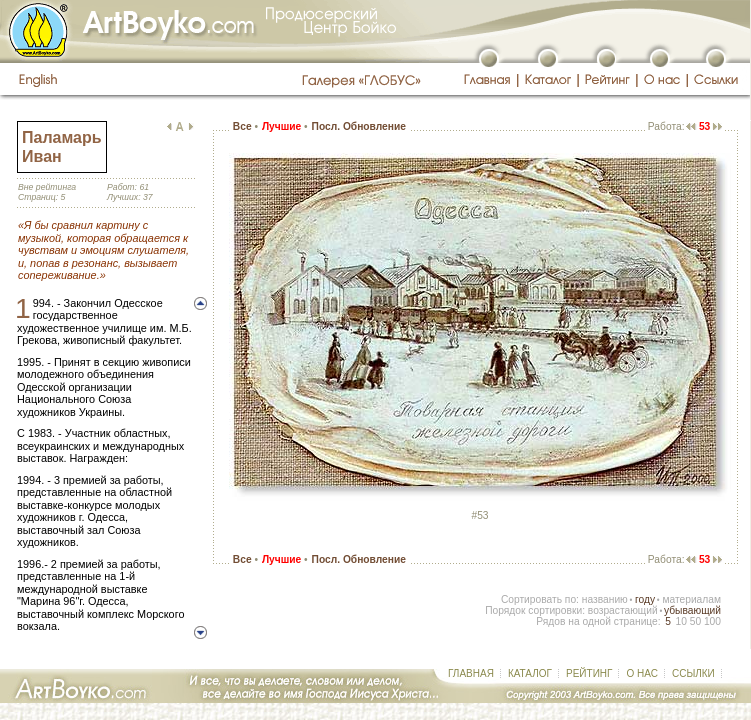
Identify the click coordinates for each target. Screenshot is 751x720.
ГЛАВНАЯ (471, 673)
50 (695, 621)
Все (242, 126)
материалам (691, 599)
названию (605, 599)
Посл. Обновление (359, 126)
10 (680, 621)
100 (712, 621)
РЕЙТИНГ (589, 673)
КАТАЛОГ (530, 673)
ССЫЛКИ (693, 673)
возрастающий (623, 610)
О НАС (641, 673)
